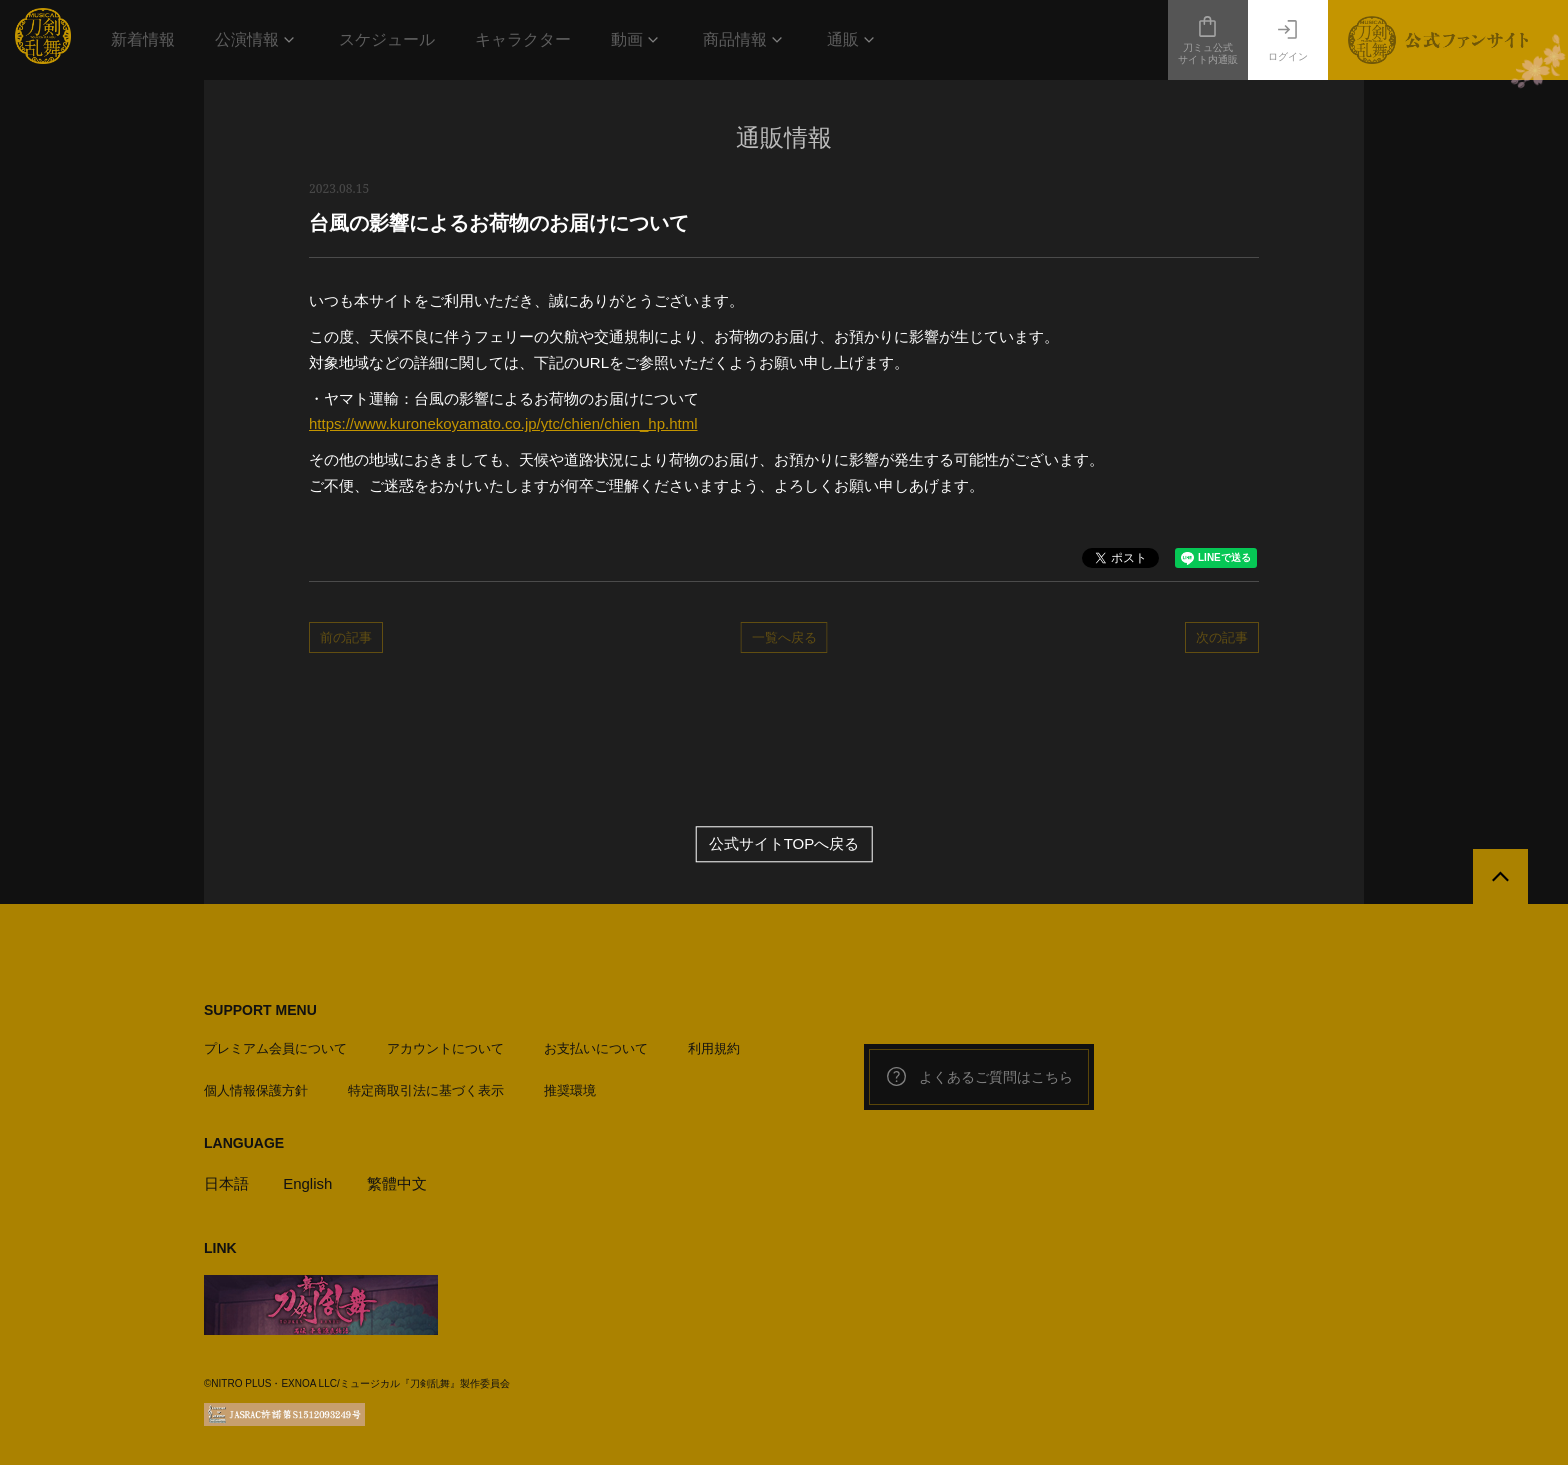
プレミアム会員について (275, 1048)
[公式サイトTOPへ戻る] (1500, 876)
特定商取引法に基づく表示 (426, 1090)
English (307, 1183)
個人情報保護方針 (256, 1090)
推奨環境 (570, 1090)
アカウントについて (445, 1048)
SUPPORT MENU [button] (260, 1010)
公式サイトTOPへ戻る (784, 844)
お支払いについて (596, 1048)
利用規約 (714, 1048)
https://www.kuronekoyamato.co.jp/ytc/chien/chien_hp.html (503, 423)
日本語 (226, 1183)
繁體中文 (397, 1183)
